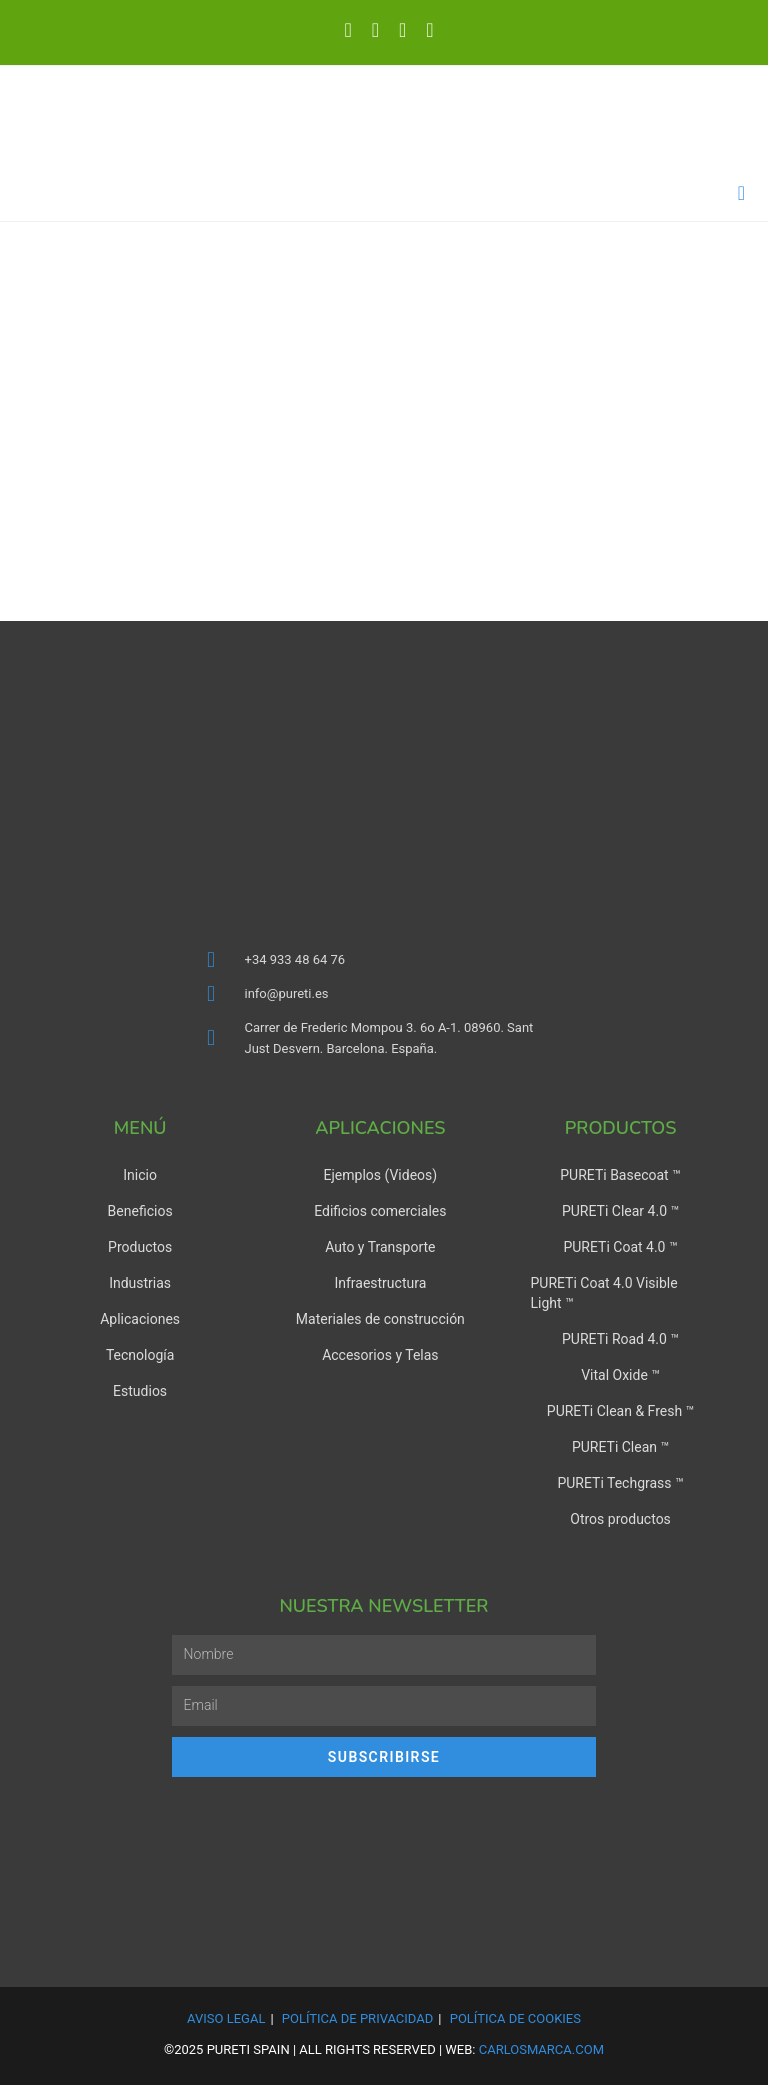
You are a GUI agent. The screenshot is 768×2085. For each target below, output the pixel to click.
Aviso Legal (226, 2018)
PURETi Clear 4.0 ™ (620, 1211)
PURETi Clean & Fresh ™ (621, 1411)
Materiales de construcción (380, 1319)
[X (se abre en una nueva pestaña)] (347, 30)
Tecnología (140, 1355)
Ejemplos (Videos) (381, 1175)
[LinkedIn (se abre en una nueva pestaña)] (375, 30)
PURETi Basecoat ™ (620, 1175)
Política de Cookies (515, 2018)
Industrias (140, 1283)
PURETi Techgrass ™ (620, 1483)
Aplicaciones (140, 1319)
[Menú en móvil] (742, 193)
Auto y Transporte (380, 1247)
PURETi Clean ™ (620, 1447)
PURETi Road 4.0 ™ (620, 1339)
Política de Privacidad (357, 2018)
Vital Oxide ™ (620, 1375)
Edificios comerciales (380, 1211)
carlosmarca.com (541, 2049)
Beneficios (140, 1211)
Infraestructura (380, 1283)
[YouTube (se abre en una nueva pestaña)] (402, 30)
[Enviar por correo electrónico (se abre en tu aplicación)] (424, 30)
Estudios (140, 1391)
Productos (140, 1247)
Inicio (140, 1175)
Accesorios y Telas (380, 1355)
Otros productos (620, 1519)
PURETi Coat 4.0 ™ (620, 1247)
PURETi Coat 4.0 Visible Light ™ (603, 1293)
